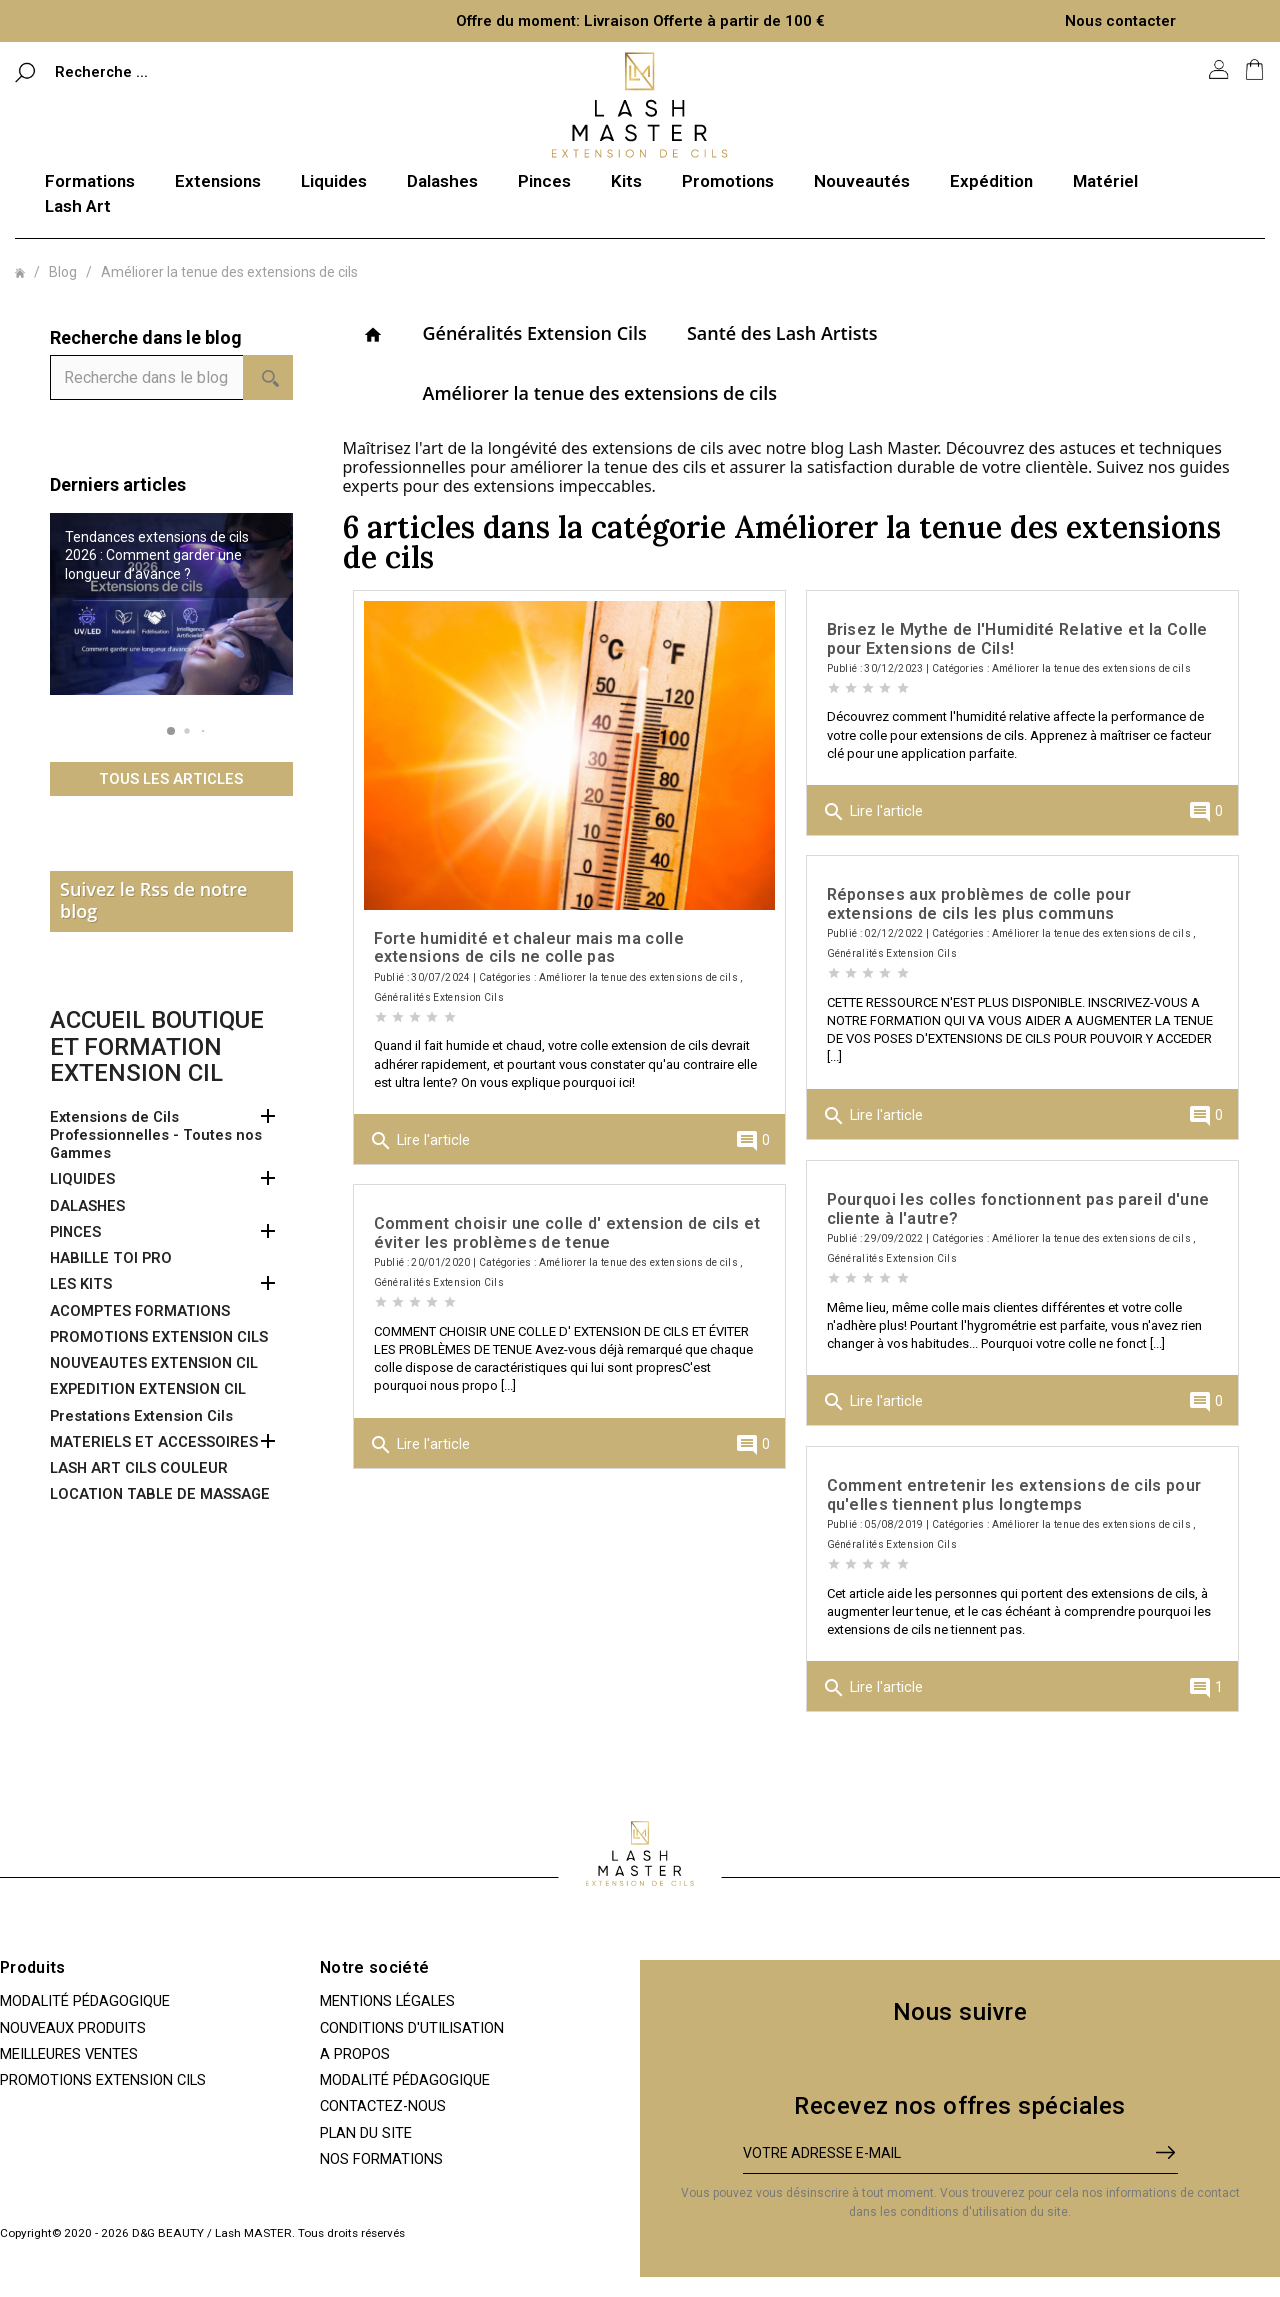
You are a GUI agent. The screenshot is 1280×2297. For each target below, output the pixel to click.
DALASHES (87, 1206)
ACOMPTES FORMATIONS (140, 1311)
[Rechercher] (147, 71)
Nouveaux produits (73, 2028)
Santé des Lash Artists (782, 333)
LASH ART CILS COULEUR (139, 1468)
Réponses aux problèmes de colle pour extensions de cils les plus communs (979, 903)
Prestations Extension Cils (141, 1416)
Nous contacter (1120, 21)
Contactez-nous (383, 2106)
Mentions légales (387, 2001)
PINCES (75, 1232)
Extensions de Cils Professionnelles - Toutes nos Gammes (156, 1135)
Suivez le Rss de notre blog (153, 900)
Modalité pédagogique (85, 2001)
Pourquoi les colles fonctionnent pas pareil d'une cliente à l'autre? (1018, 1208)
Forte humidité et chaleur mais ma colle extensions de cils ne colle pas (529, 947)
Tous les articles (171, 779)
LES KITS (81, 1284)
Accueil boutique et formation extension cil (157, 1046)
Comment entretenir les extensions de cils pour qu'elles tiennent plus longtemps (1014, 1494)
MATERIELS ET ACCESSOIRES (154, 1442)
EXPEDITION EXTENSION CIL (148, 1389)
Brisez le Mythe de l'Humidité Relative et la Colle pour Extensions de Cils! (1017, 638)
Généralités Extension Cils (535, 333)
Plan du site (366, 2133)
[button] (171, 731)
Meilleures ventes (69, 2054)
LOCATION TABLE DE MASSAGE (160, 1494)
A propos (355, 2054)
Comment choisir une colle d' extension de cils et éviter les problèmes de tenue (567, 1232)
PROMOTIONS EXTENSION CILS (159, 1337)
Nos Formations (381, 2159)
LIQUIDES (82, 1179)
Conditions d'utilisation (412, 2028)
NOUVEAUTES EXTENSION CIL (154, 1363)
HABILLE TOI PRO (111, 1258)
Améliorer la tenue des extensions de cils (600, 393)
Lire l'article (419, 1141)
